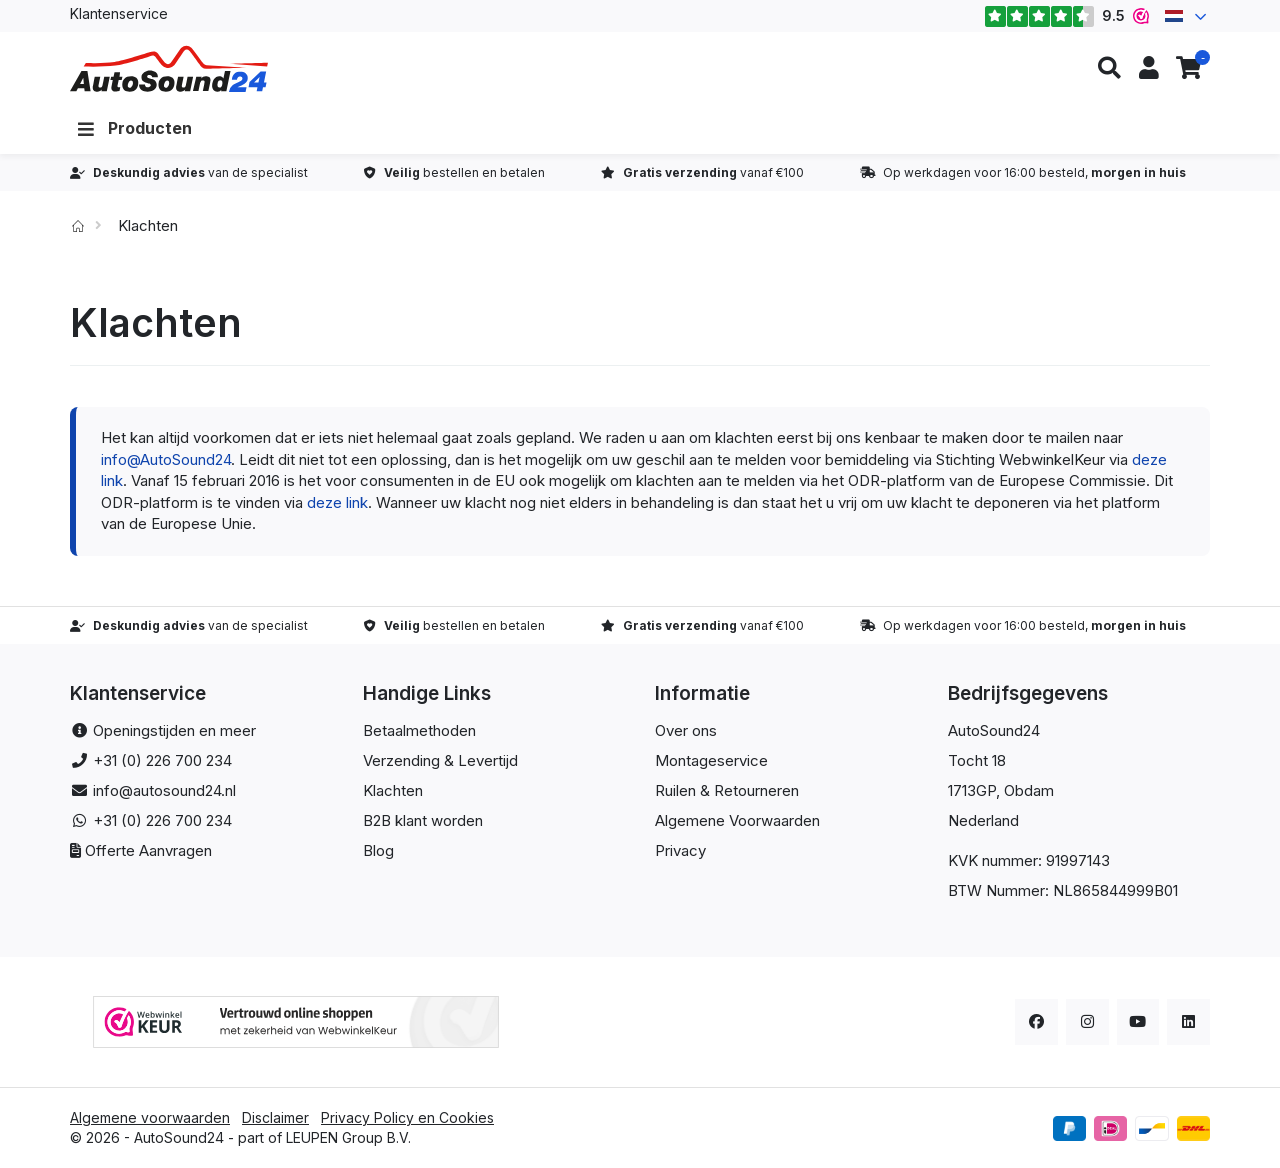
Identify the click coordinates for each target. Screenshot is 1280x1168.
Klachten (393, 790)
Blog (378, 850)
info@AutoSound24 (166, 459)
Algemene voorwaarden (150, 1117)
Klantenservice (119, 13)
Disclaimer (275, 1117)
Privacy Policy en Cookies (407, 1117)
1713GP (972, 790)
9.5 (1066, 16)
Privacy (680, 850)
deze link (337, 502)
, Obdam (1025, 790)
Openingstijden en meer (174, 730)
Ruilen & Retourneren (727, 790)
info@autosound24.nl (164, 790)
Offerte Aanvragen (148, 850)
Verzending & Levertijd (440, 760)
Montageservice (711, 760)
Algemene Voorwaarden (737, 820)
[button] (1109, 68)
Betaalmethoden (419, 730)
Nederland (983, 820)
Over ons (686, 730)
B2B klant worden (423, 820)
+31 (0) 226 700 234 (162, 760)
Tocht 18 (977, 760)
